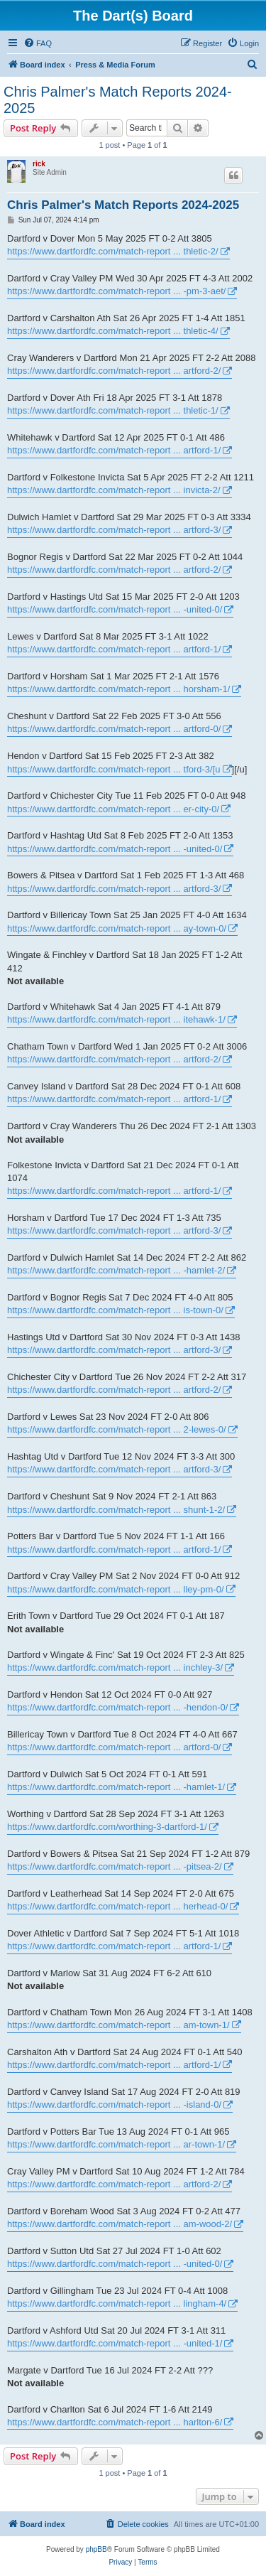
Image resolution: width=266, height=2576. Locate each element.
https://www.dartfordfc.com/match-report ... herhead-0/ (117, 1906)
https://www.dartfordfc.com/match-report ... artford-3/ (114, 529)
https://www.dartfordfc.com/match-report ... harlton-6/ (114, 2422)
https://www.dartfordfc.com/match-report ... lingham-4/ (116, 2303)
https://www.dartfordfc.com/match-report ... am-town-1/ (118, 2025)
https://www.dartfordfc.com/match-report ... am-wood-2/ (119, 2224)
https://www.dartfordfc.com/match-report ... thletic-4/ (112, 330)
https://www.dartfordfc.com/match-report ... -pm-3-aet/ (116, 291)
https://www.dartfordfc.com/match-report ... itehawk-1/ (116, 1019)
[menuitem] (37, 43)
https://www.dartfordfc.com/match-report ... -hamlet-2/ (116, 1270)
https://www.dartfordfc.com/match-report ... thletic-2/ (112, 251)
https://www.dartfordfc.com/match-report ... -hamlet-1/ (116, 1787)
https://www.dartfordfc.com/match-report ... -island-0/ (114, 2104)
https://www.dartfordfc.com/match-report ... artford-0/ (114, 728)
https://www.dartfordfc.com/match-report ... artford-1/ (114, 450)
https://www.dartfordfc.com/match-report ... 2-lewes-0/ (116, 1429)
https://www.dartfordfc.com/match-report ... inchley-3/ (115, 1667)
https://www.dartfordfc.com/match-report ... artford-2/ (114, 370)
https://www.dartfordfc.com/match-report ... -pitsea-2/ (114, 1866)
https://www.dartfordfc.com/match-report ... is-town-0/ (115, 1310)
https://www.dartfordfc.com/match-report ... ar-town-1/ (116, 2144)
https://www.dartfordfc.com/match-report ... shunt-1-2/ (116, 1509)
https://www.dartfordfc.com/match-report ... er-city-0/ (113, 809)
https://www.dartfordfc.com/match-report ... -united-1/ (114, 2343)
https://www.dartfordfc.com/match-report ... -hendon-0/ (117, 1707)
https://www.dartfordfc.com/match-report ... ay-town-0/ (116, 928)
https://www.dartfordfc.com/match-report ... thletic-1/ (112, 410)
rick (39, 164)
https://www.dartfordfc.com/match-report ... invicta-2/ (114, 490)
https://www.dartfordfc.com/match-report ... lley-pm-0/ (115, 1589)
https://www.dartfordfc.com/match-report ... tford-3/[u (114, 769)
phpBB (96, 2549)
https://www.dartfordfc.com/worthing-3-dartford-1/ (107, 1826)
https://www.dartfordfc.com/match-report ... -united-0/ (114, 609)
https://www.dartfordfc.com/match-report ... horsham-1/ (118, 689)
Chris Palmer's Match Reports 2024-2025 (118, 100)
